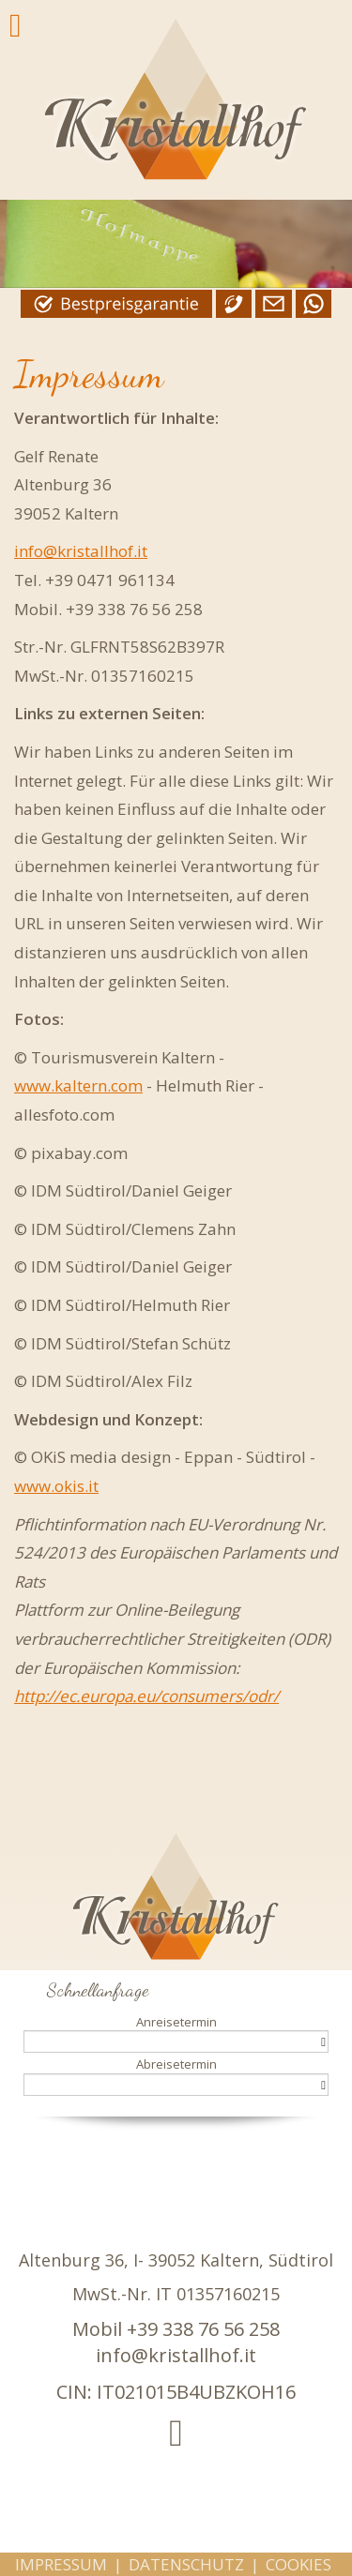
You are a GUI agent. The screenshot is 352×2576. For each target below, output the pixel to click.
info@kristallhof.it (80, 551)
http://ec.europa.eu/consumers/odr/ (146, 1696)
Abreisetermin (176, 2064)
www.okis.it (56, 1486)
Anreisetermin (176, 2021)
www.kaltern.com (78, 1085)
